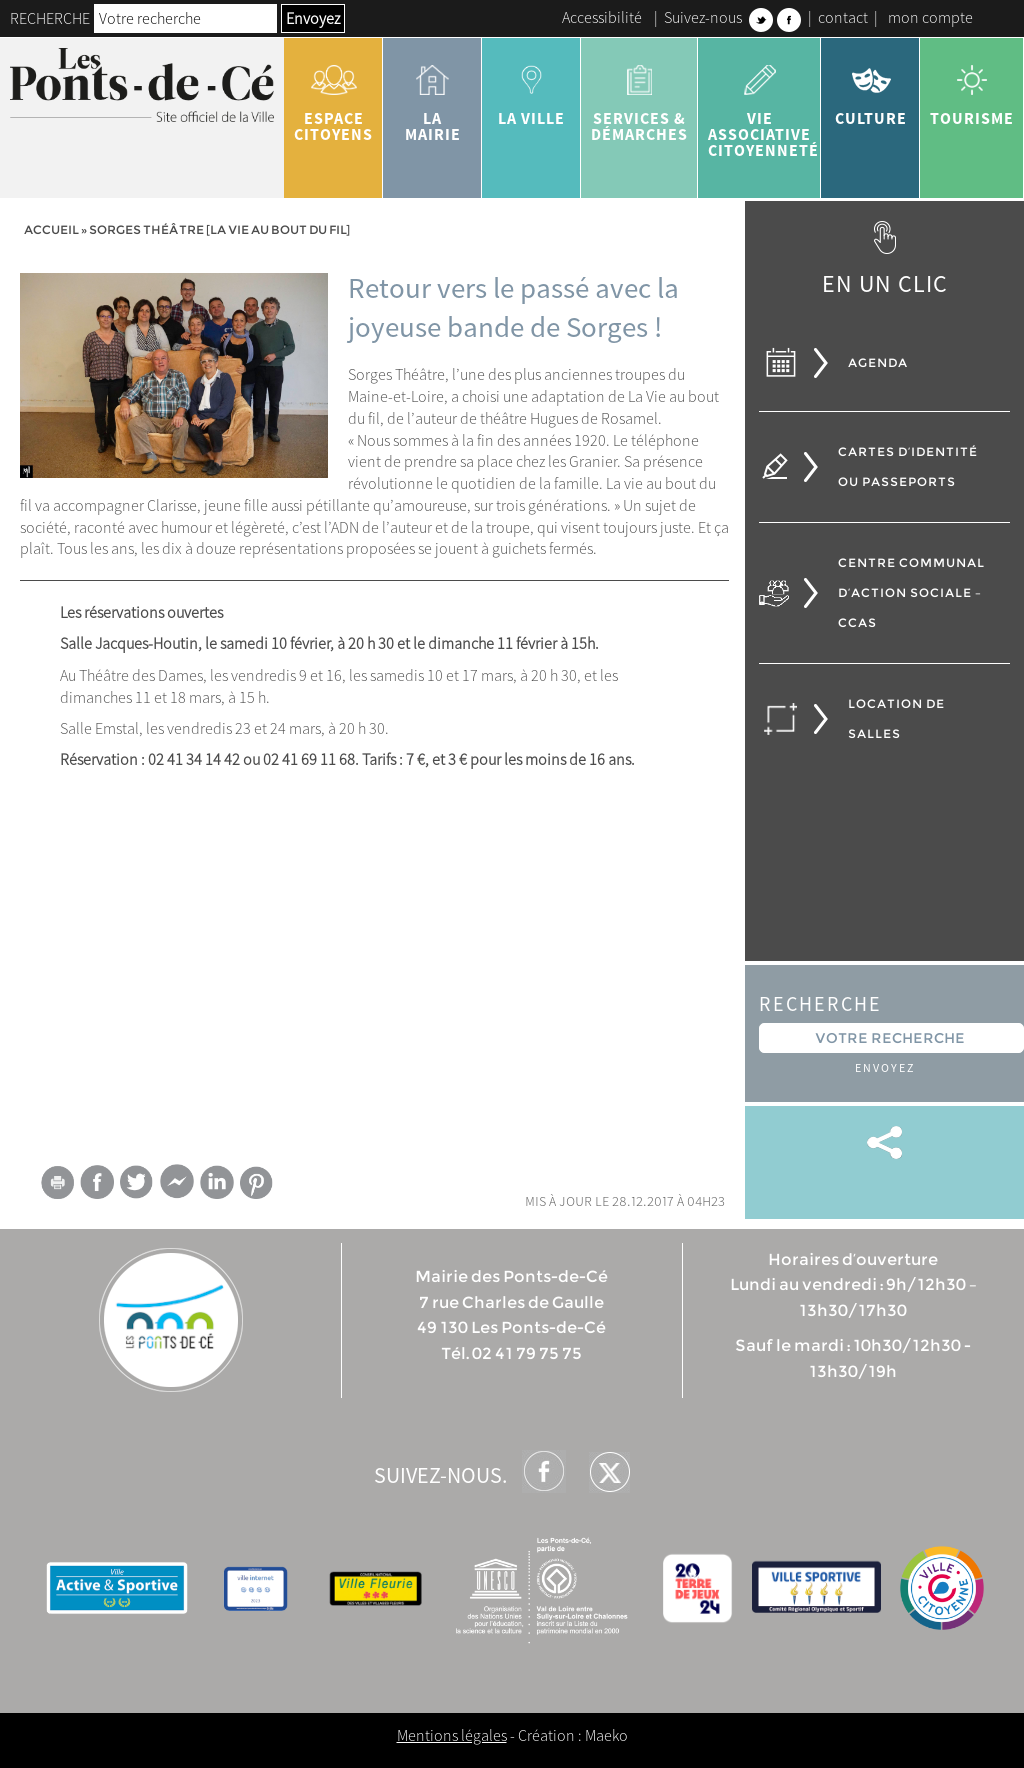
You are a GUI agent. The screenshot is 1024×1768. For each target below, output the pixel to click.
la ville (531, 88)
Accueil (51, 229)
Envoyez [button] (313, 18)
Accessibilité (602, 17)
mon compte (930, 17)
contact (843, 17)
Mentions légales (452, 1735)
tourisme (972, 88)
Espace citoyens (333, 96)
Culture (870, 88)
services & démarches (639, 96)
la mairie (432, 96)
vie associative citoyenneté (763, 104)
